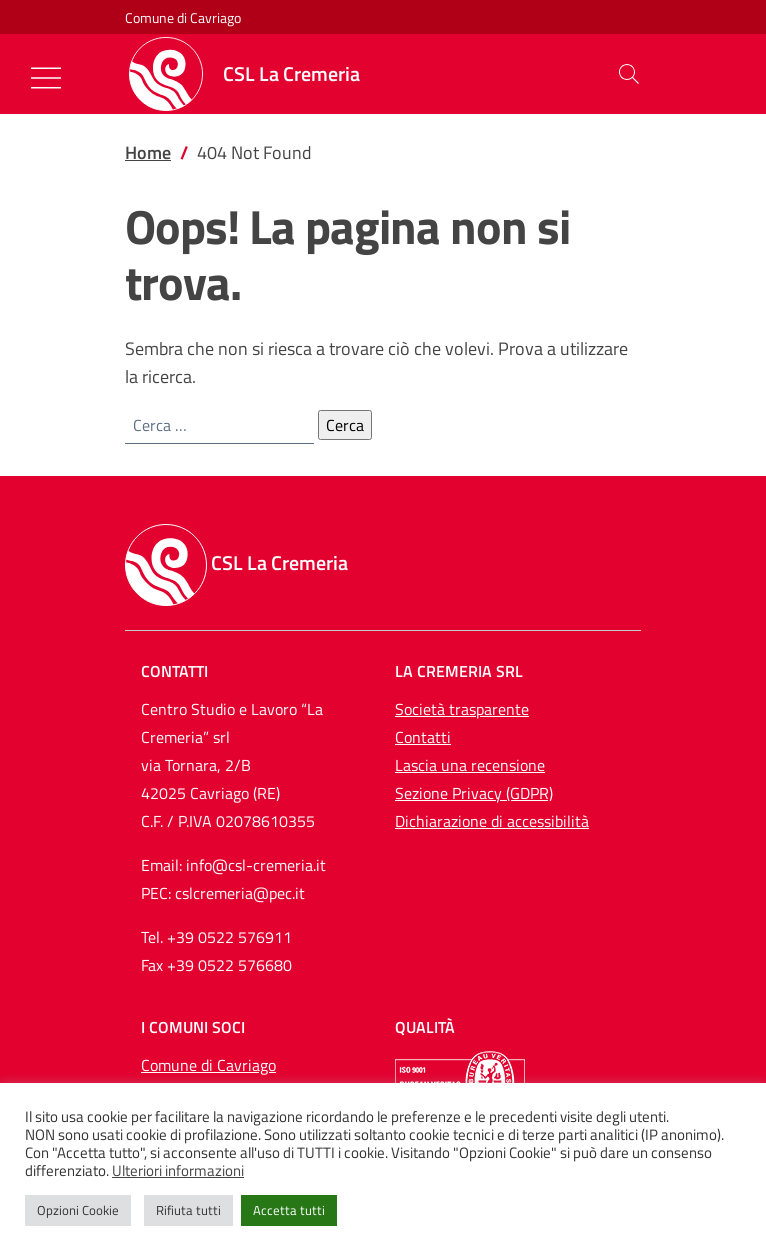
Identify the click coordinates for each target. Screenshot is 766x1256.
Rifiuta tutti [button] (188, 1210)
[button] (629, 74)
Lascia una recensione (470, 765)
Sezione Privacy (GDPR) (474, 793)
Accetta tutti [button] (289, 1210)
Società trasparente (462, 709)
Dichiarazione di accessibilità (492, 821)
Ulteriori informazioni (178, 1171)
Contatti (423, 737)
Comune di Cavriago (183, 17)
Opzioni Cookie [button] (78, 1210)
